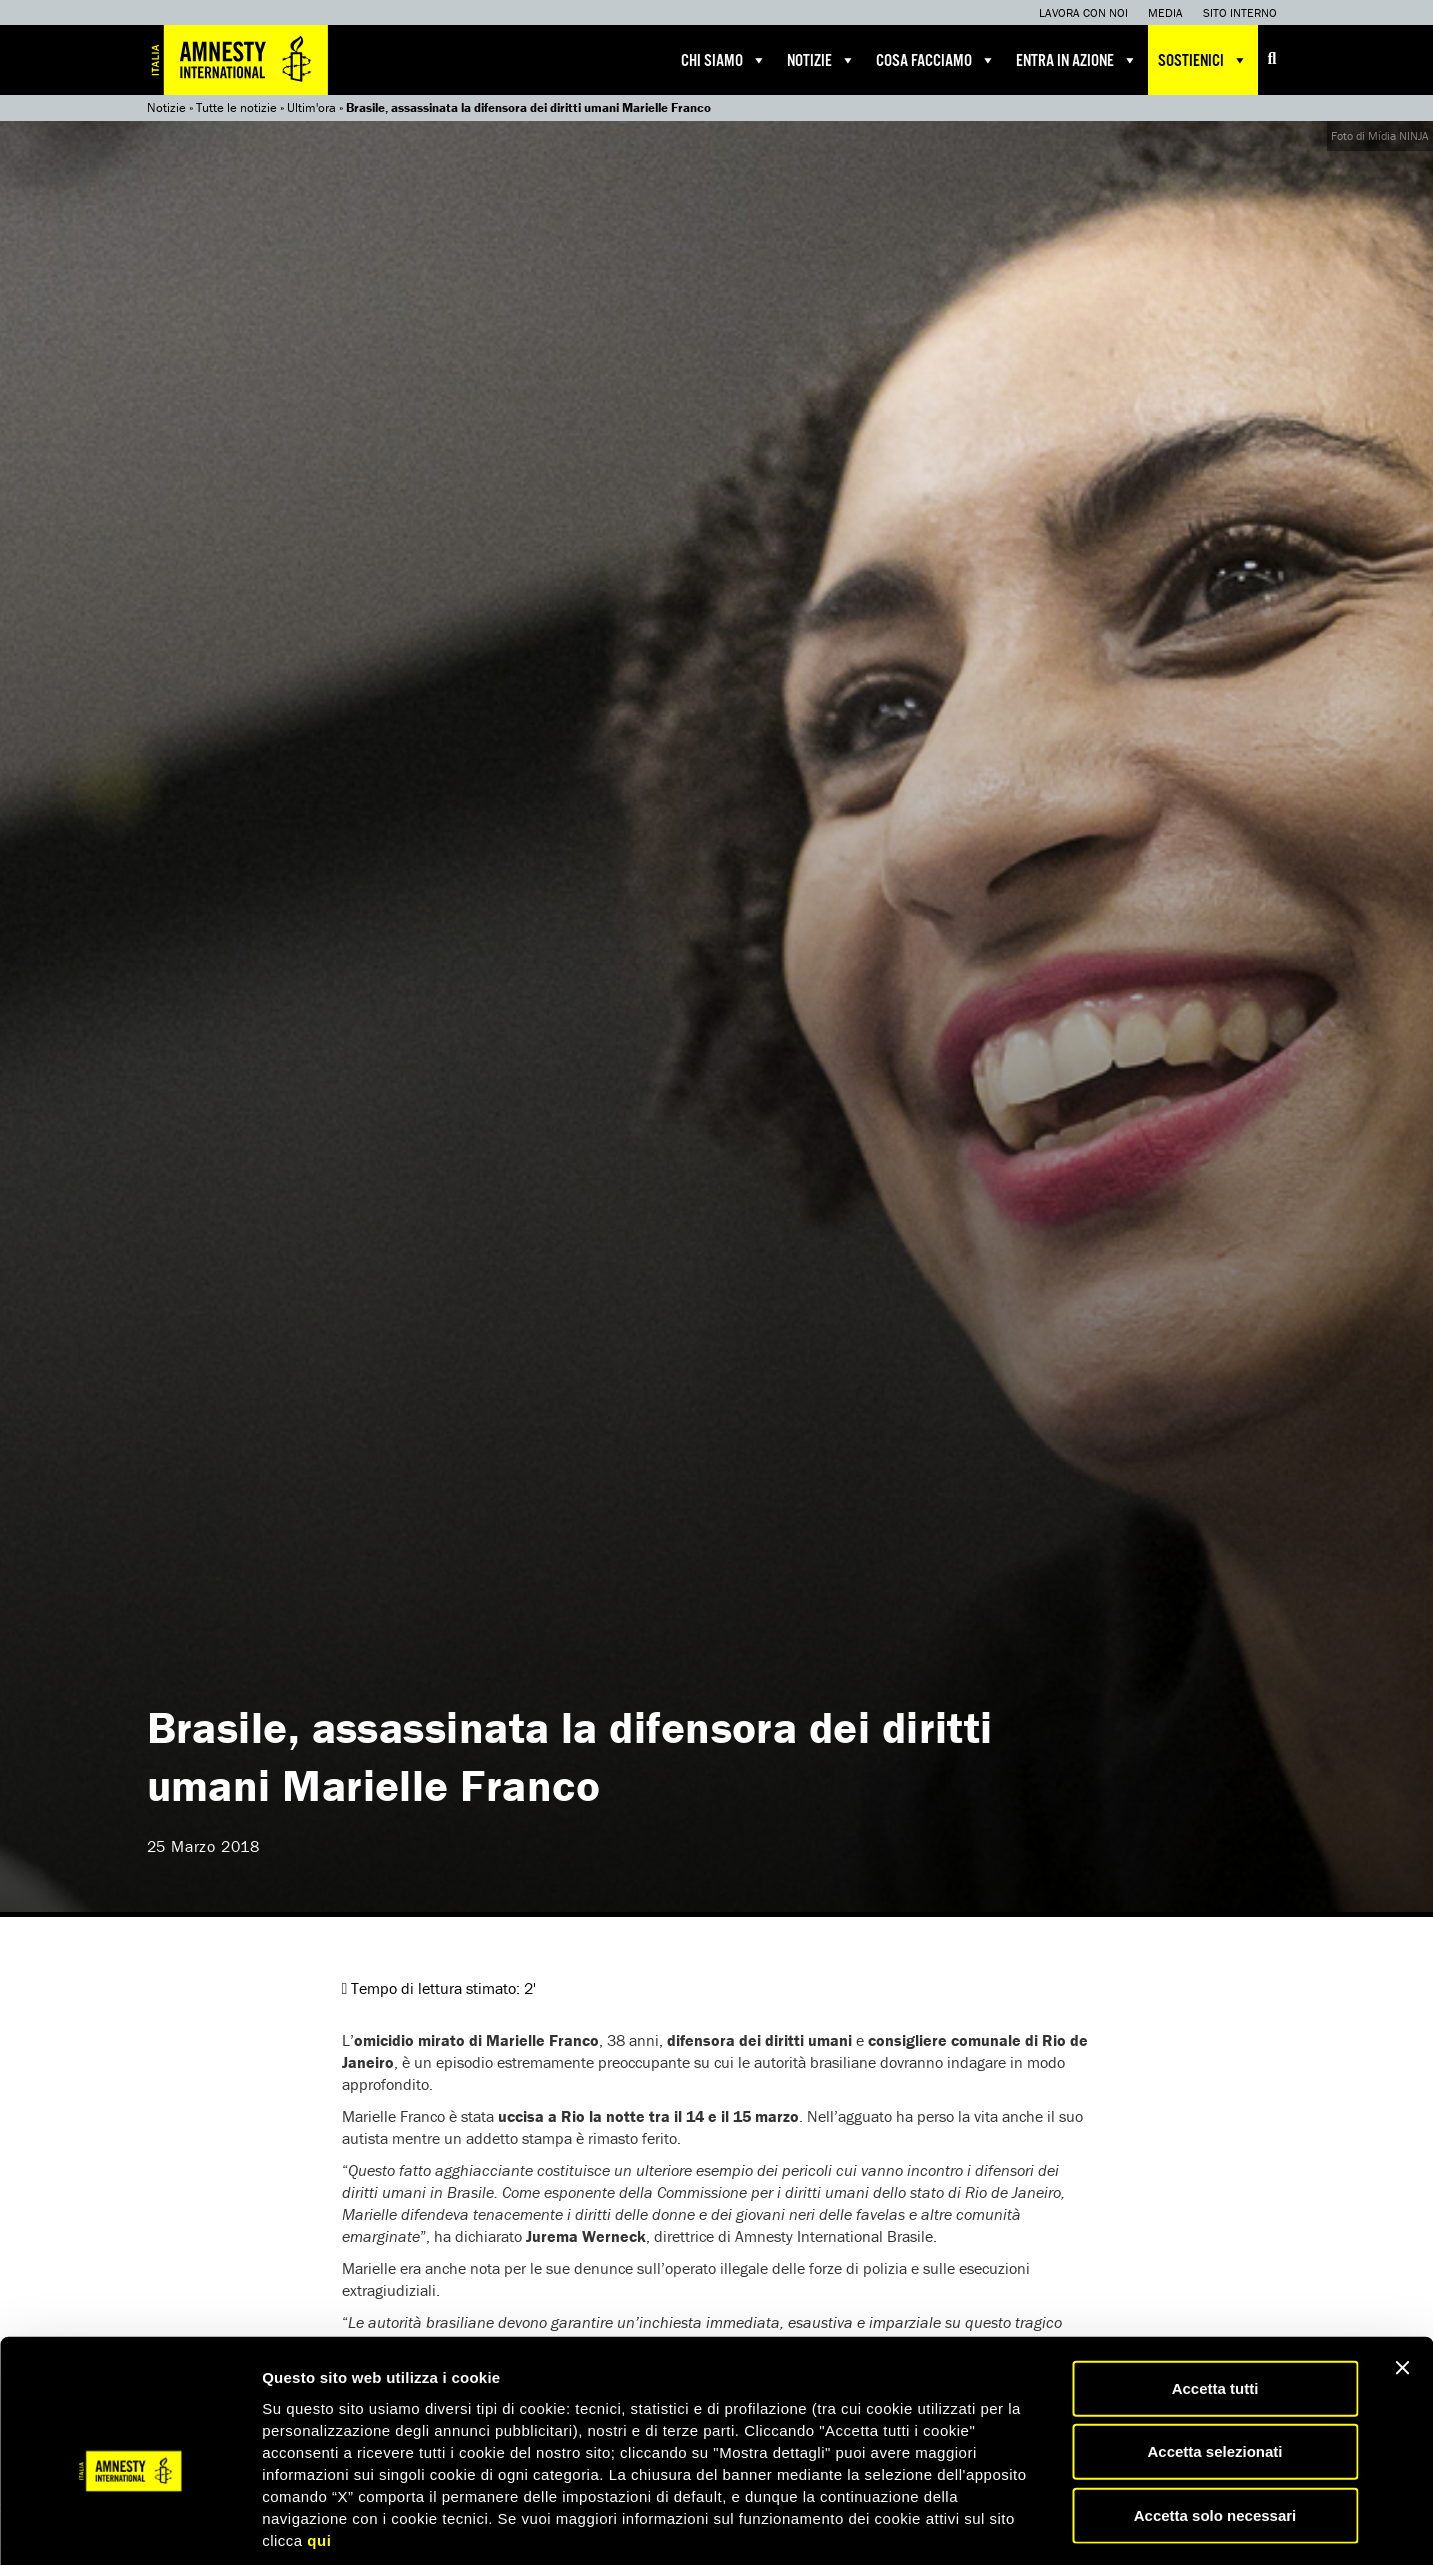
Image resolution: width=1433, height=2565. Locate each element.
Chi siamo (724, 60)
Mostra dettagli (1052, 2525)
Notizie (821, 60)
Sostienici (1203, 60)
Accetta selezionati (1214, 2357)
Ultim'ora (311, 107)
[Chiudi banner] (1402, 2273)
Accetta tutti (1215, 2293)
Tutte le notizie (236, 107)
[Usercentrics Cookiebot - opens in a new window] (129, 2526)
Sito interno (1240, 12)
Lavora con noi (1083, 12)
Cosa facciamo (936, 60)
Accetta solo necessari (1215, 2420)
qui (319, 2445)
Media (1165, 12)
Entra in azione (1077, 60)
